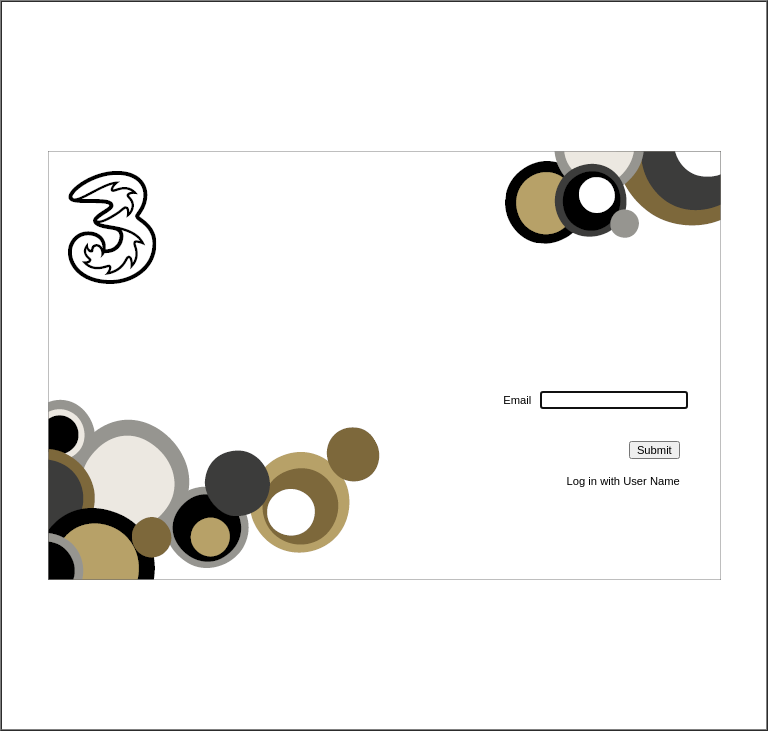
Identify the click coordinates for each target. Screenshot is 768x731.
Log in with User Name (623, 481)
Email (517, 400)
